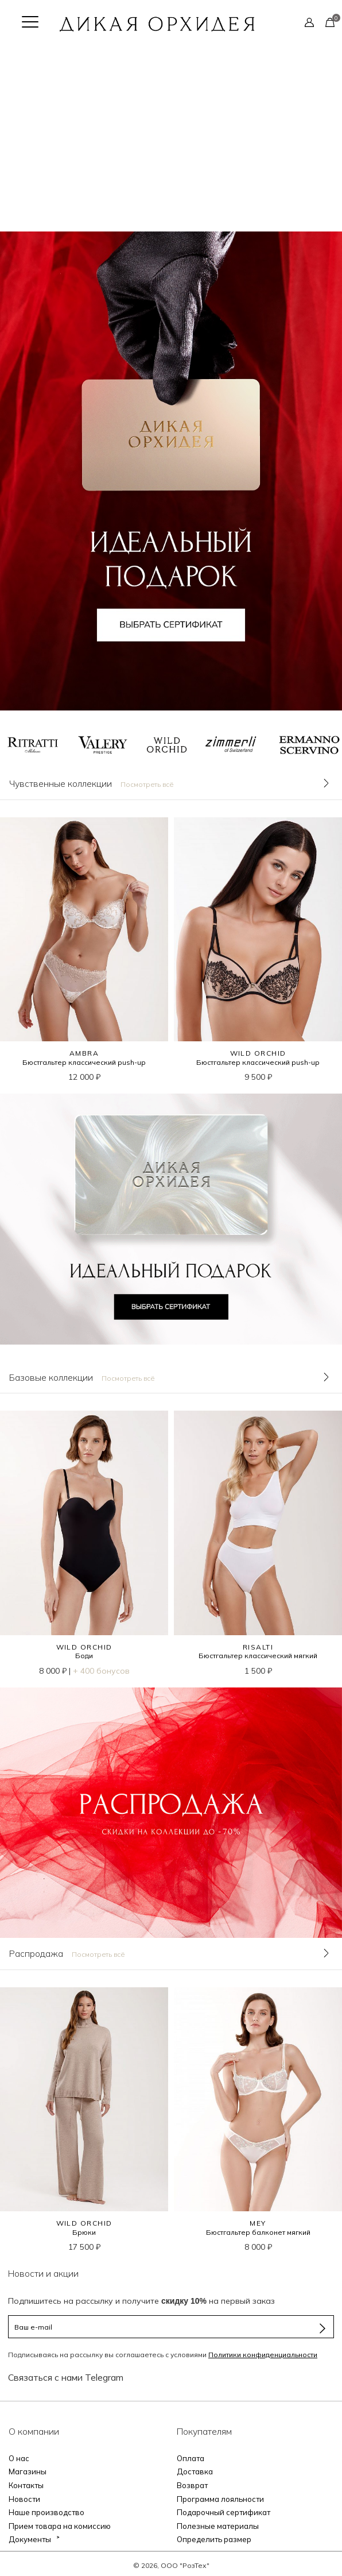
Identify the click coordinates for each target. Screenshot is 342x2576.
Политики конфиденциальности (262, 2354)
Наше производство (46, 2512)
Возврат (192, 2485)
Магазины (27, 2471)
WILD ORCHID (258, 1053)
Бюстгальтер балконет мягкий (258, 2232)
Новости (24, 2499)
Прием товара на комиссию (60, 2526)
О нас (19, 2458)
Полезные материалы (218, 2526)
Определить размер (214, 2539)
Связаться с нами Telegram (65, 2377)
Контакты (26, 2485)
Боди (84, 1655)
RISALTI (258, 1647)
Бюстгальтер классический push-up (84, 1062)
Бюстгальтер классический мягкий (258, 1655)
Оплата (190, 2458)
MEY (258, 2223)
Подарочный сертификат (223, 2512)
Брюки (84, 2232)
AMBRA (84, 1053)
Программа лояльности (220, 2499)
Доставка (195, 2471)
